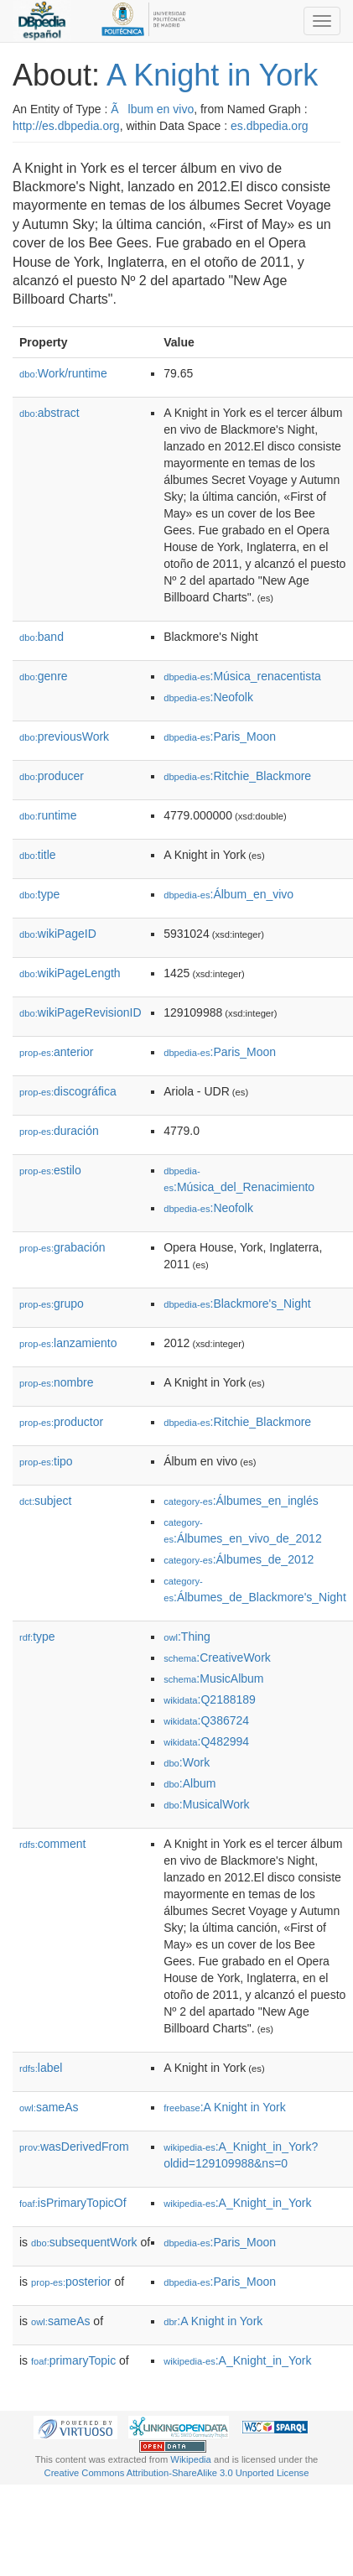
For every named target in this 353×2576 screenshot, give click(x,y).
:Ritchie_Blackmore (237, 776)
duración (59, 1130)
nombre (56, 1382)
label (40, 2067)
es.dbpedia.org (270, 126)
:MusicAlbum (213, 1678)
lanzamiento (68, 1343)
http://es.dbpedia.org (66, 126)
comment (52, 1843)
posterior (71, 2281)
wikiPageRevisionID (80, 1012)
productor (61, 1422)
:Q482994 (206, 1741)
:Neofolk (208, 697)
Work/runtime (63, 373)
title (37, 854)
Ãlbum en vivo (152, 109)
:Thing (187, 1636)
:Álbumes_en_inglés (241, 1500)
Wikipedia (190, 2459)
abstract (49, 412)
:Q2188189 (210, 1699)
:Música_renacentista (242, 676)
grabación (62, 1247)
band (41, 636)
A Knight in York (212, 75)
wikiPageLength (70, 973)
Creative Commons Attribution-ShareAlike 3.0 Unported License (176, 2473)
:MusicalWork (206, 1804)
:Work (187, 1762)
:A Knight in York (225, 2107)
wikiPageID (57, 933)
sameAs (48, 2107)
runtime (47, 815)
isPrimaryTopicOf (73, 2202)
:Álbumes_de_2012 (239, 1559)
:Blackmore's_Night (237, 1303)
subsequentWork (84, 2242)
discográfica (68, 1091)
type (39, 894)
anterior (56, 1052)
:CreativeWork (217, 1657)
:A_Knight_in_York (237, 2202)
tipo (46, 1461)
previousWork (64, 736)
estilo (50, 1170)
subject (45, 1500)
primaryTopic (73, 2360)
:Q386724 (206, 1720)
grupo (51, 1303)
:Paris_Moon (220, 736)
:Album (189, 1783)
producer (51, 776)
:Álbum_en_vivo (228, 894)
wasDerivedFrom (74, 2146)
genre (43, 676)
